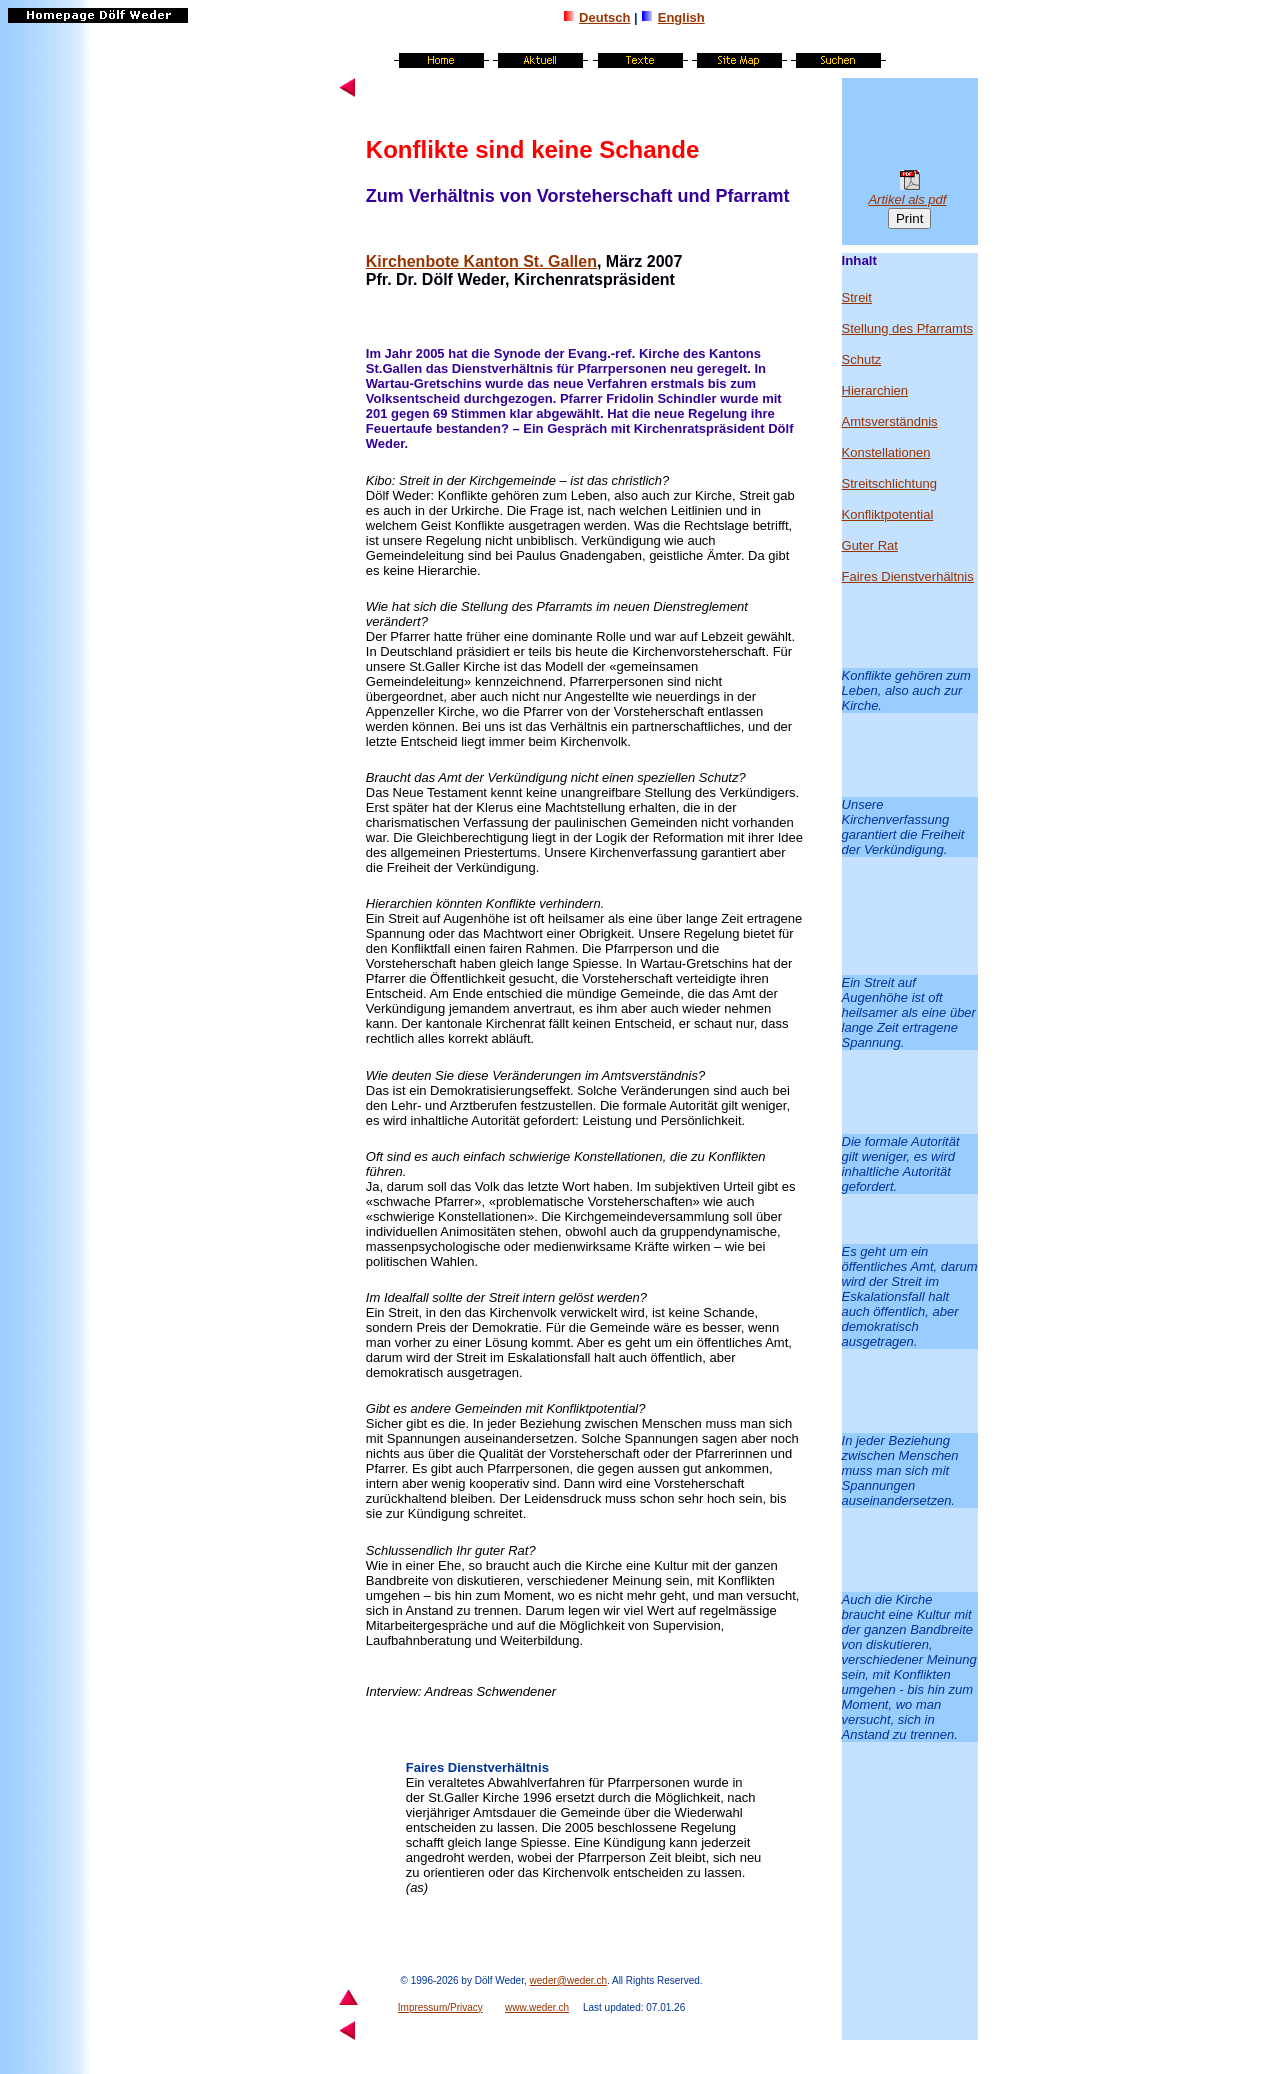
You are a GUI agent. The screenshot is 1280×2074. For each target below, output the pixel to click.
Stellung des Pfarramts (908, 328)
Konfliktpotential (590, 1408)
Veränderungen (536, 1075)
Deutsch (604, 17)
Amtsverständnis (890, 421)
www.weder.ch (537, 2007)
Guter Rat (870, 545)
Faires (425, 1767)
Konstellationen (618, 1156)
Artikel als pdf (907, 199)
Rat (518, 1550)
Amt (449, 777)
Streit (414, 480)
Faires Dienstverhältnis (908, 576)
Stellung (484, 606)
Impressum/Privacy (440, 2007)
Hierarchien (401, 903)
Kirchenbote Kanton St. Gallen (481, 261)
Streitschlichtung (889, 483)
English (681, 17)
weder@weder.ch (568, 1980)
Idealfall (406, 1297)
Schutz (862, 359)
